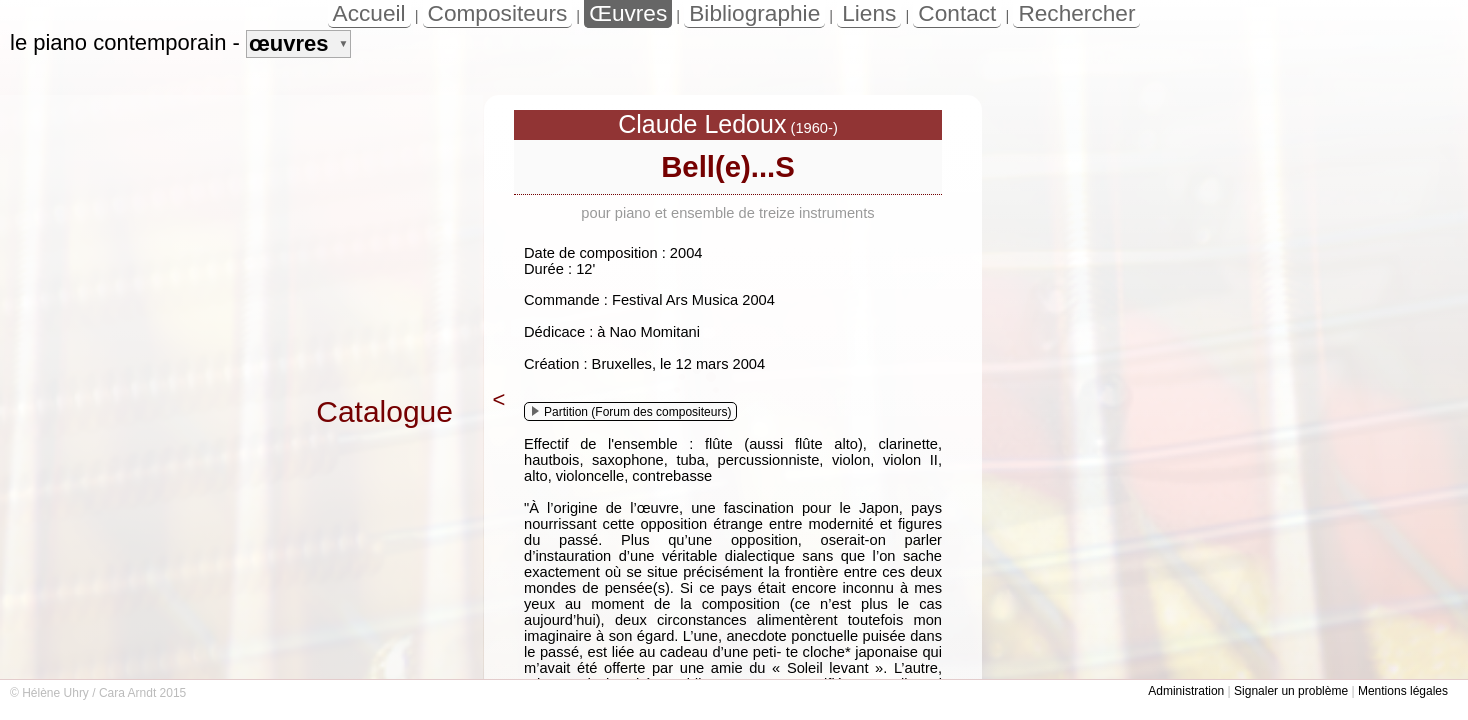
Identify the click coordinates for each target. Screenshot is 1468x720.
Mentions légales (1403, 691)
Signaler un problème (1291, 691)
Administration (1186, 691)
